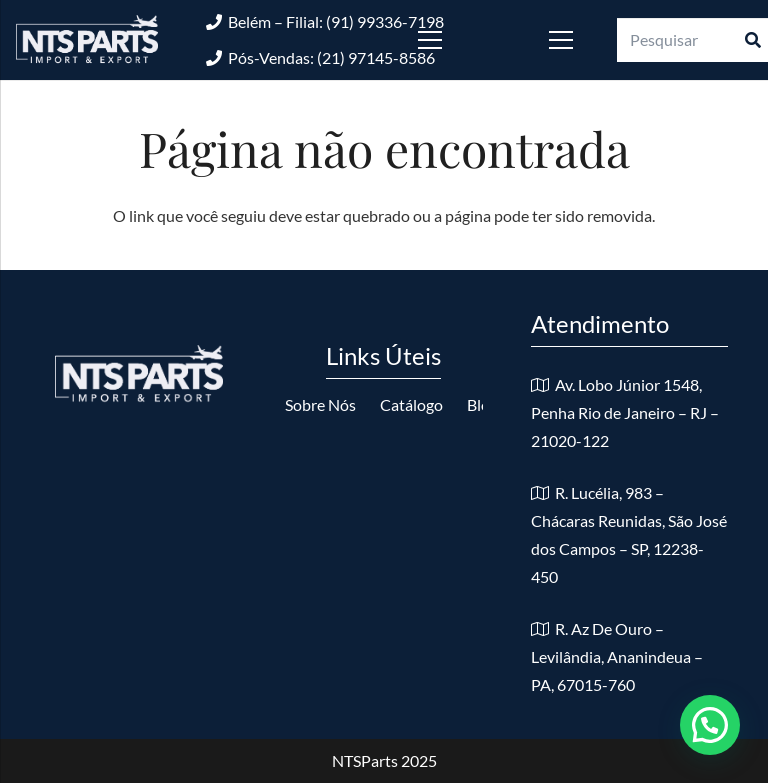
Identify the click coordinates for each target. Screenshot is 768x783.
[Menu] (459, 40)
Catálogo (411, 404)
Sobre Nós (320, 404)
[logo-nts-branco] (87, 40)
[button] (710, 725)
